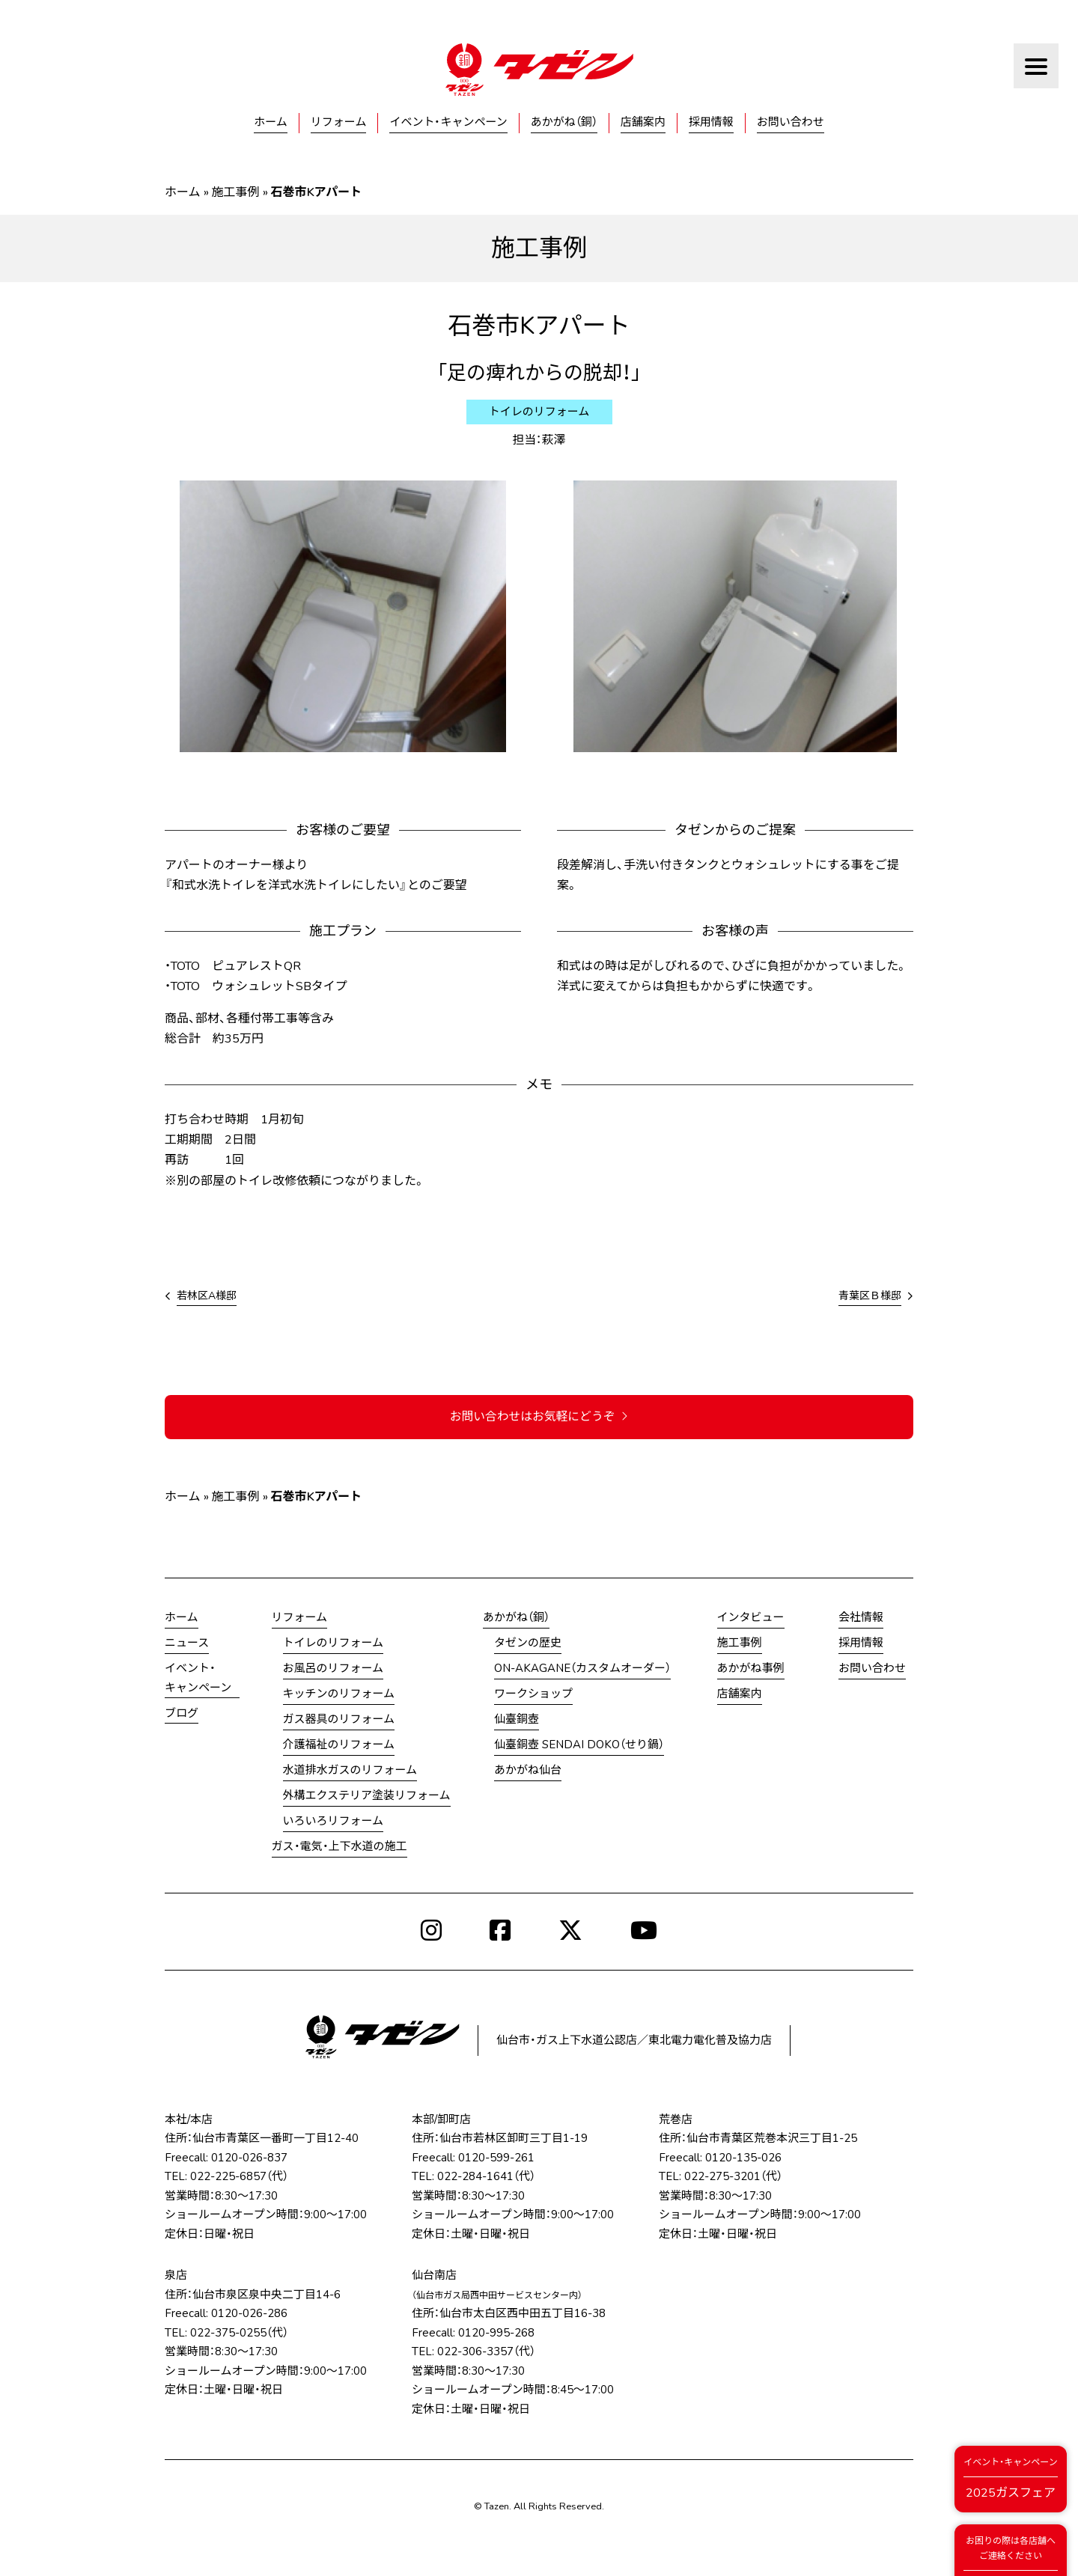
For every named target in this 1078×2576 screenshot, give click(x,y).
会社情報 (860, 1618)
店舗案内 (643, 122)
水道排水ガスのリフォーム (350, 1770)
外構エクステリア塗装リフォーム (367, 1796)
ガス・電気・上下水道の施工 (339, 1847)
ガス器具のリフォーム (339, 1719)
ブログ (181, 1713)
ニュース (187, 1643)
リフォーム (339, 122)
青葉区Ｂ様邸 (869, 1296)
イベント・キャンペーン (448, 122)
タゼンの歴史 (527, 1643)
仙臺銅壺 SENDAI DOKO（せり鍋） (579, 1745)
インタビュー (751, 1618)
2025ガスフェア (1010, 2477)
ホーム (270, 122)
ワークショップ (533, 1694)
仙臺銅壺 (516, 1719)
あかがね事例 (751, 1668)
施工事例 (236, 192)
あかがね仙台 (527, 1770)
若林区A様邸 (207, 1296)
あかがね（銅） (564, 122)
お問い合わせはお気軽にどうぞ (539, 1417)
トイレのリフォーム (333, 1643)
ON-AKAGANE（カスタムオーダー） (582, 1668)
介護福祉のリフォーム (339, 1745)
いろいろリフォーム (333, 1821)
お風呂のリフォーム (333, 1668)
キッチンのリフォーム (339, 1694)
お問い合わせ (790, 122)
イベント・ (198, 1679)
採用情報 (711, 122)
